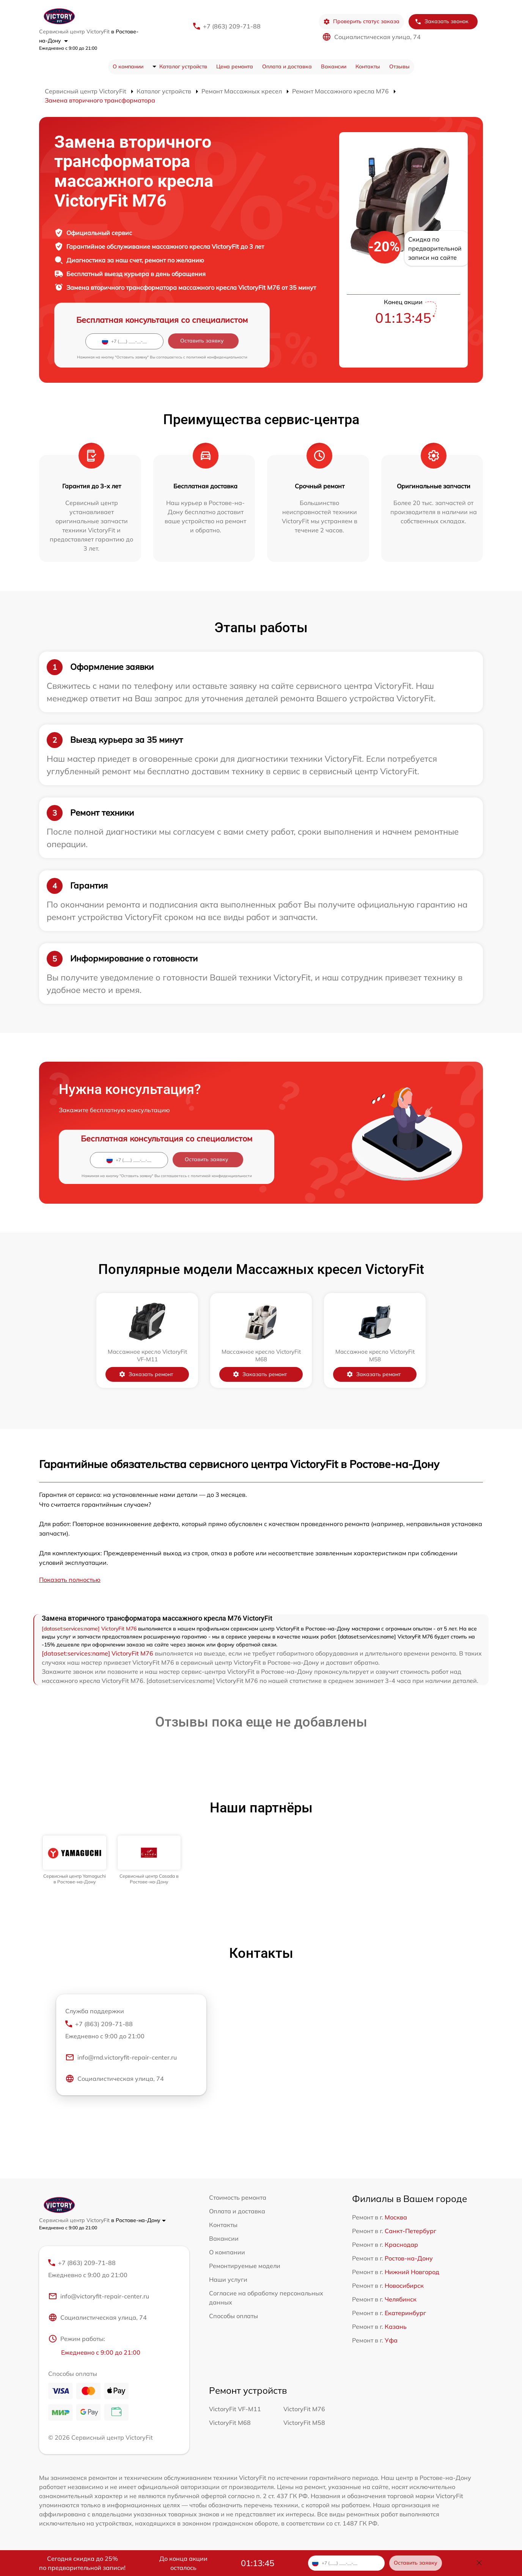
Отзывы (399, 66)
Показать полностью (70, 1579)
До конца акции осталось (183, 2563)
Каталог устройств (183, 66)
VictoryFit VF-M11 (235, 2409)
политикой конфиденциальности (216, 357)
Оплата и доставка (287, 66)
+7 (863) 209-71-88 (232, 26)
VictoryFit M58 (304, 2422)
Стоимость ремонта (237, 2197)
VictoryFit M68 (230, 2422)
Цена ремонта (234, 66)
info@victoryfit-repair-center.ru (98, 2296)
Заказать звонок (442, 21)
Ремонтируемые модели (244, 2266)
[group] (74, 1860)
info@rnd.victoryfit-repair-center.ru (121, 2057)
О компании (128, 66)
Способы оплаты (233, 2316)
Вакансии (333, 66)
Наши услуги (228, 2279)
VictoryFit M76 (304, 2409)
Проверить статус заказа (361, 21)
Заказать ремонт (146, 1374)
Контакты (367, 66)
